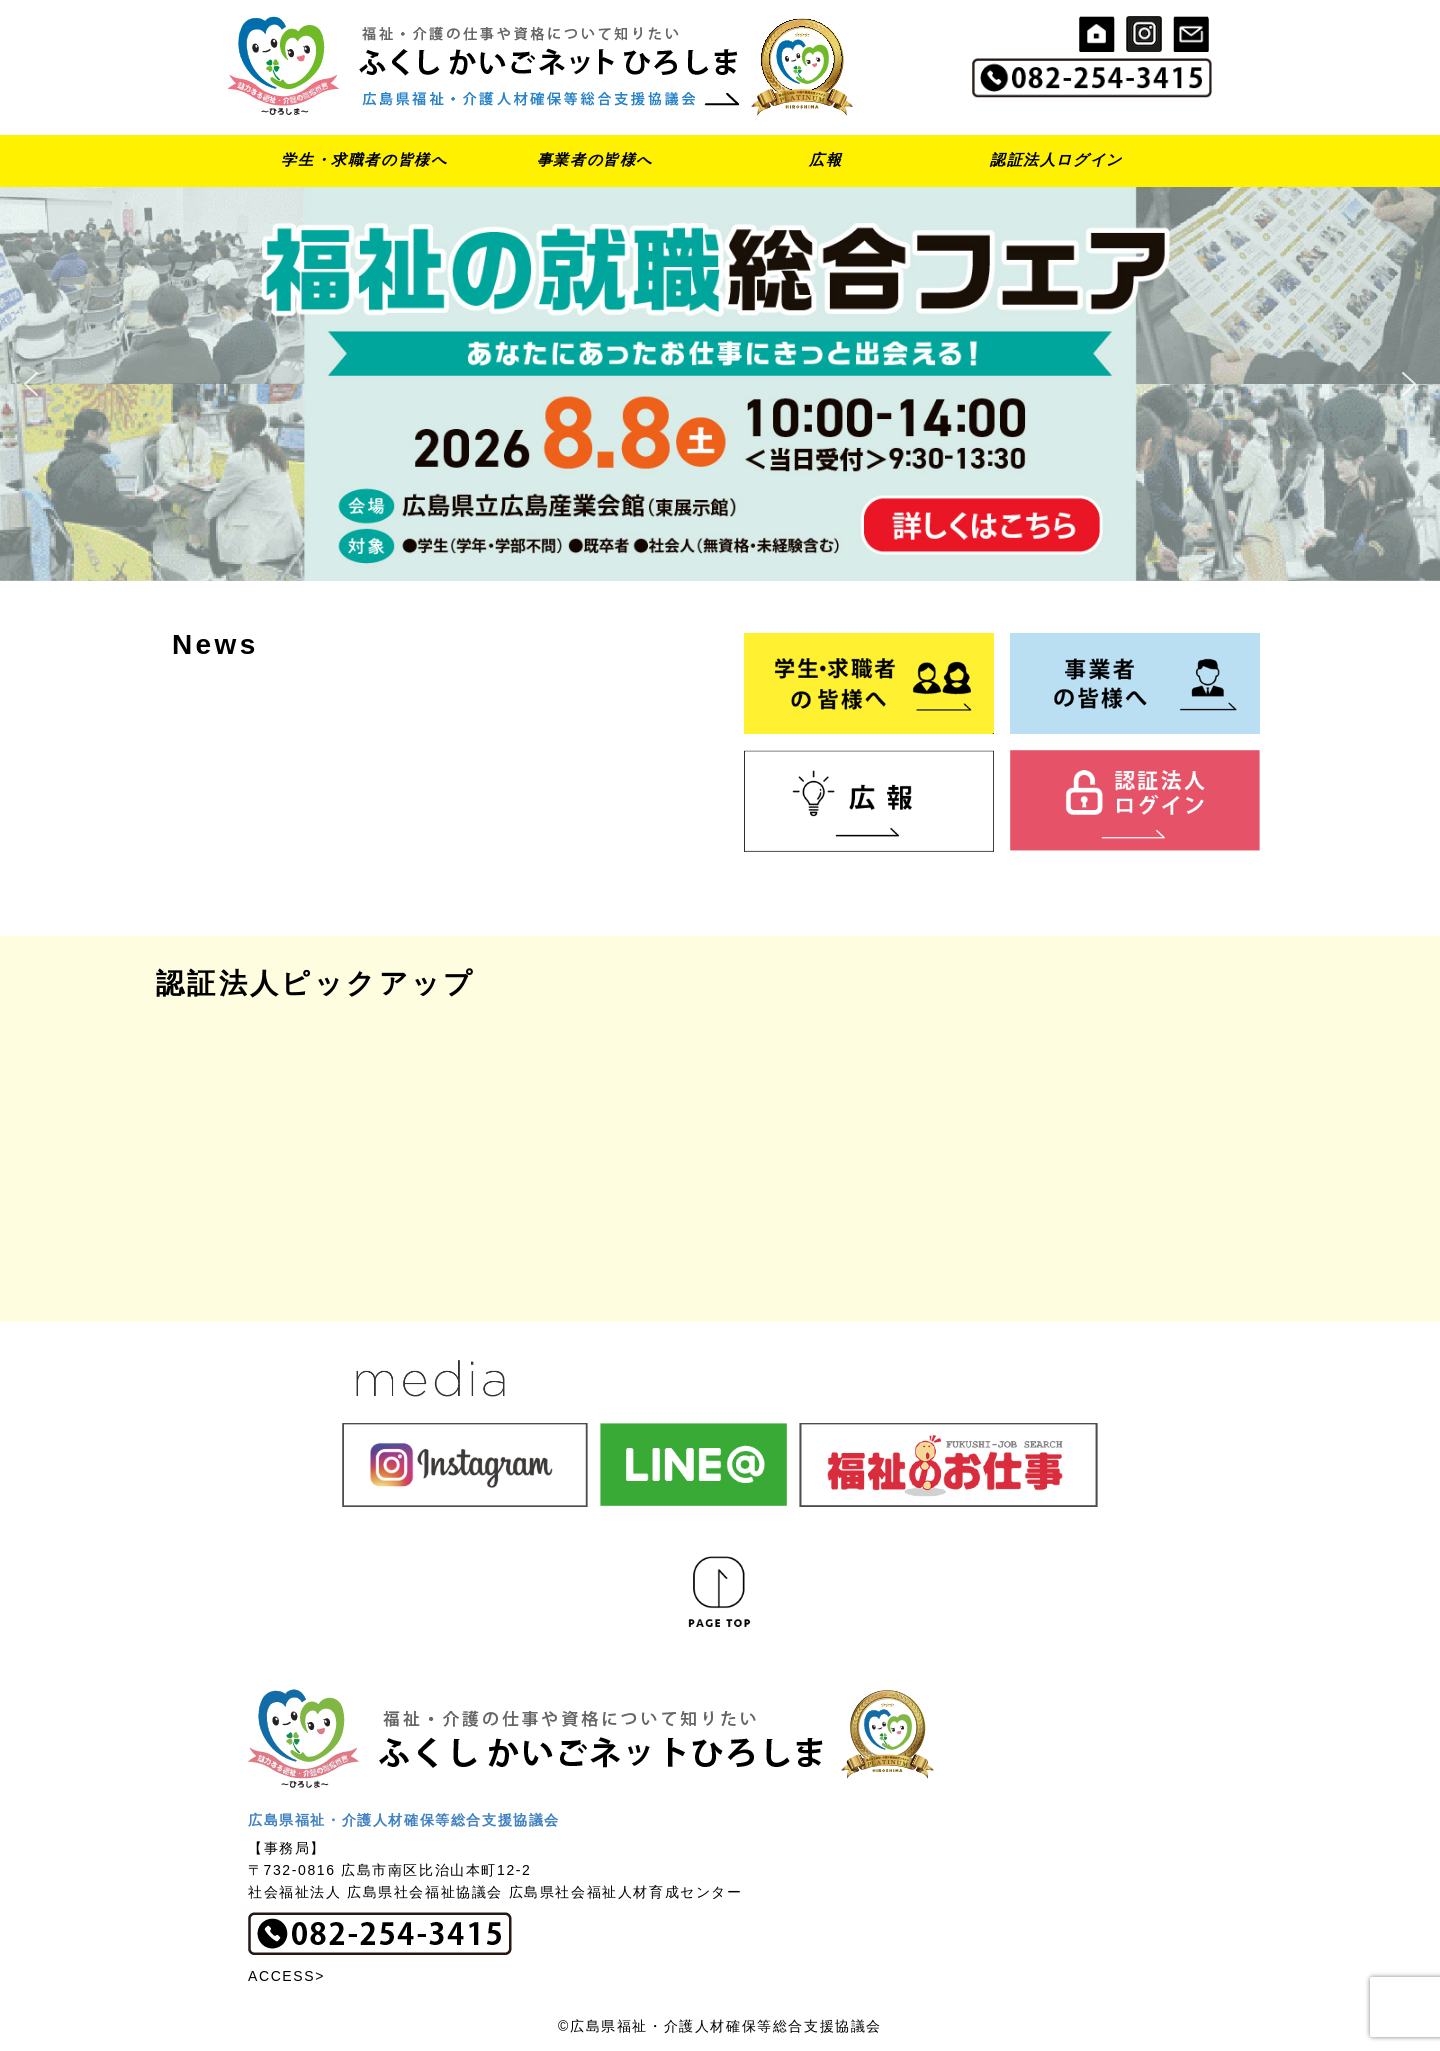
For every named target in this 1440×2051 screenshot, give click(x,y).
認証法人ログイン (1056, 159)
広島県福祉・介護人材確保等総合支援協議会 (404, 1820)
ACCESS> (286, 1976)
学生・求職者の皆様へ (364, 159)
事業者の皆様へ (595, 159)
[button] (720, 384)
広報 (825, 159)
